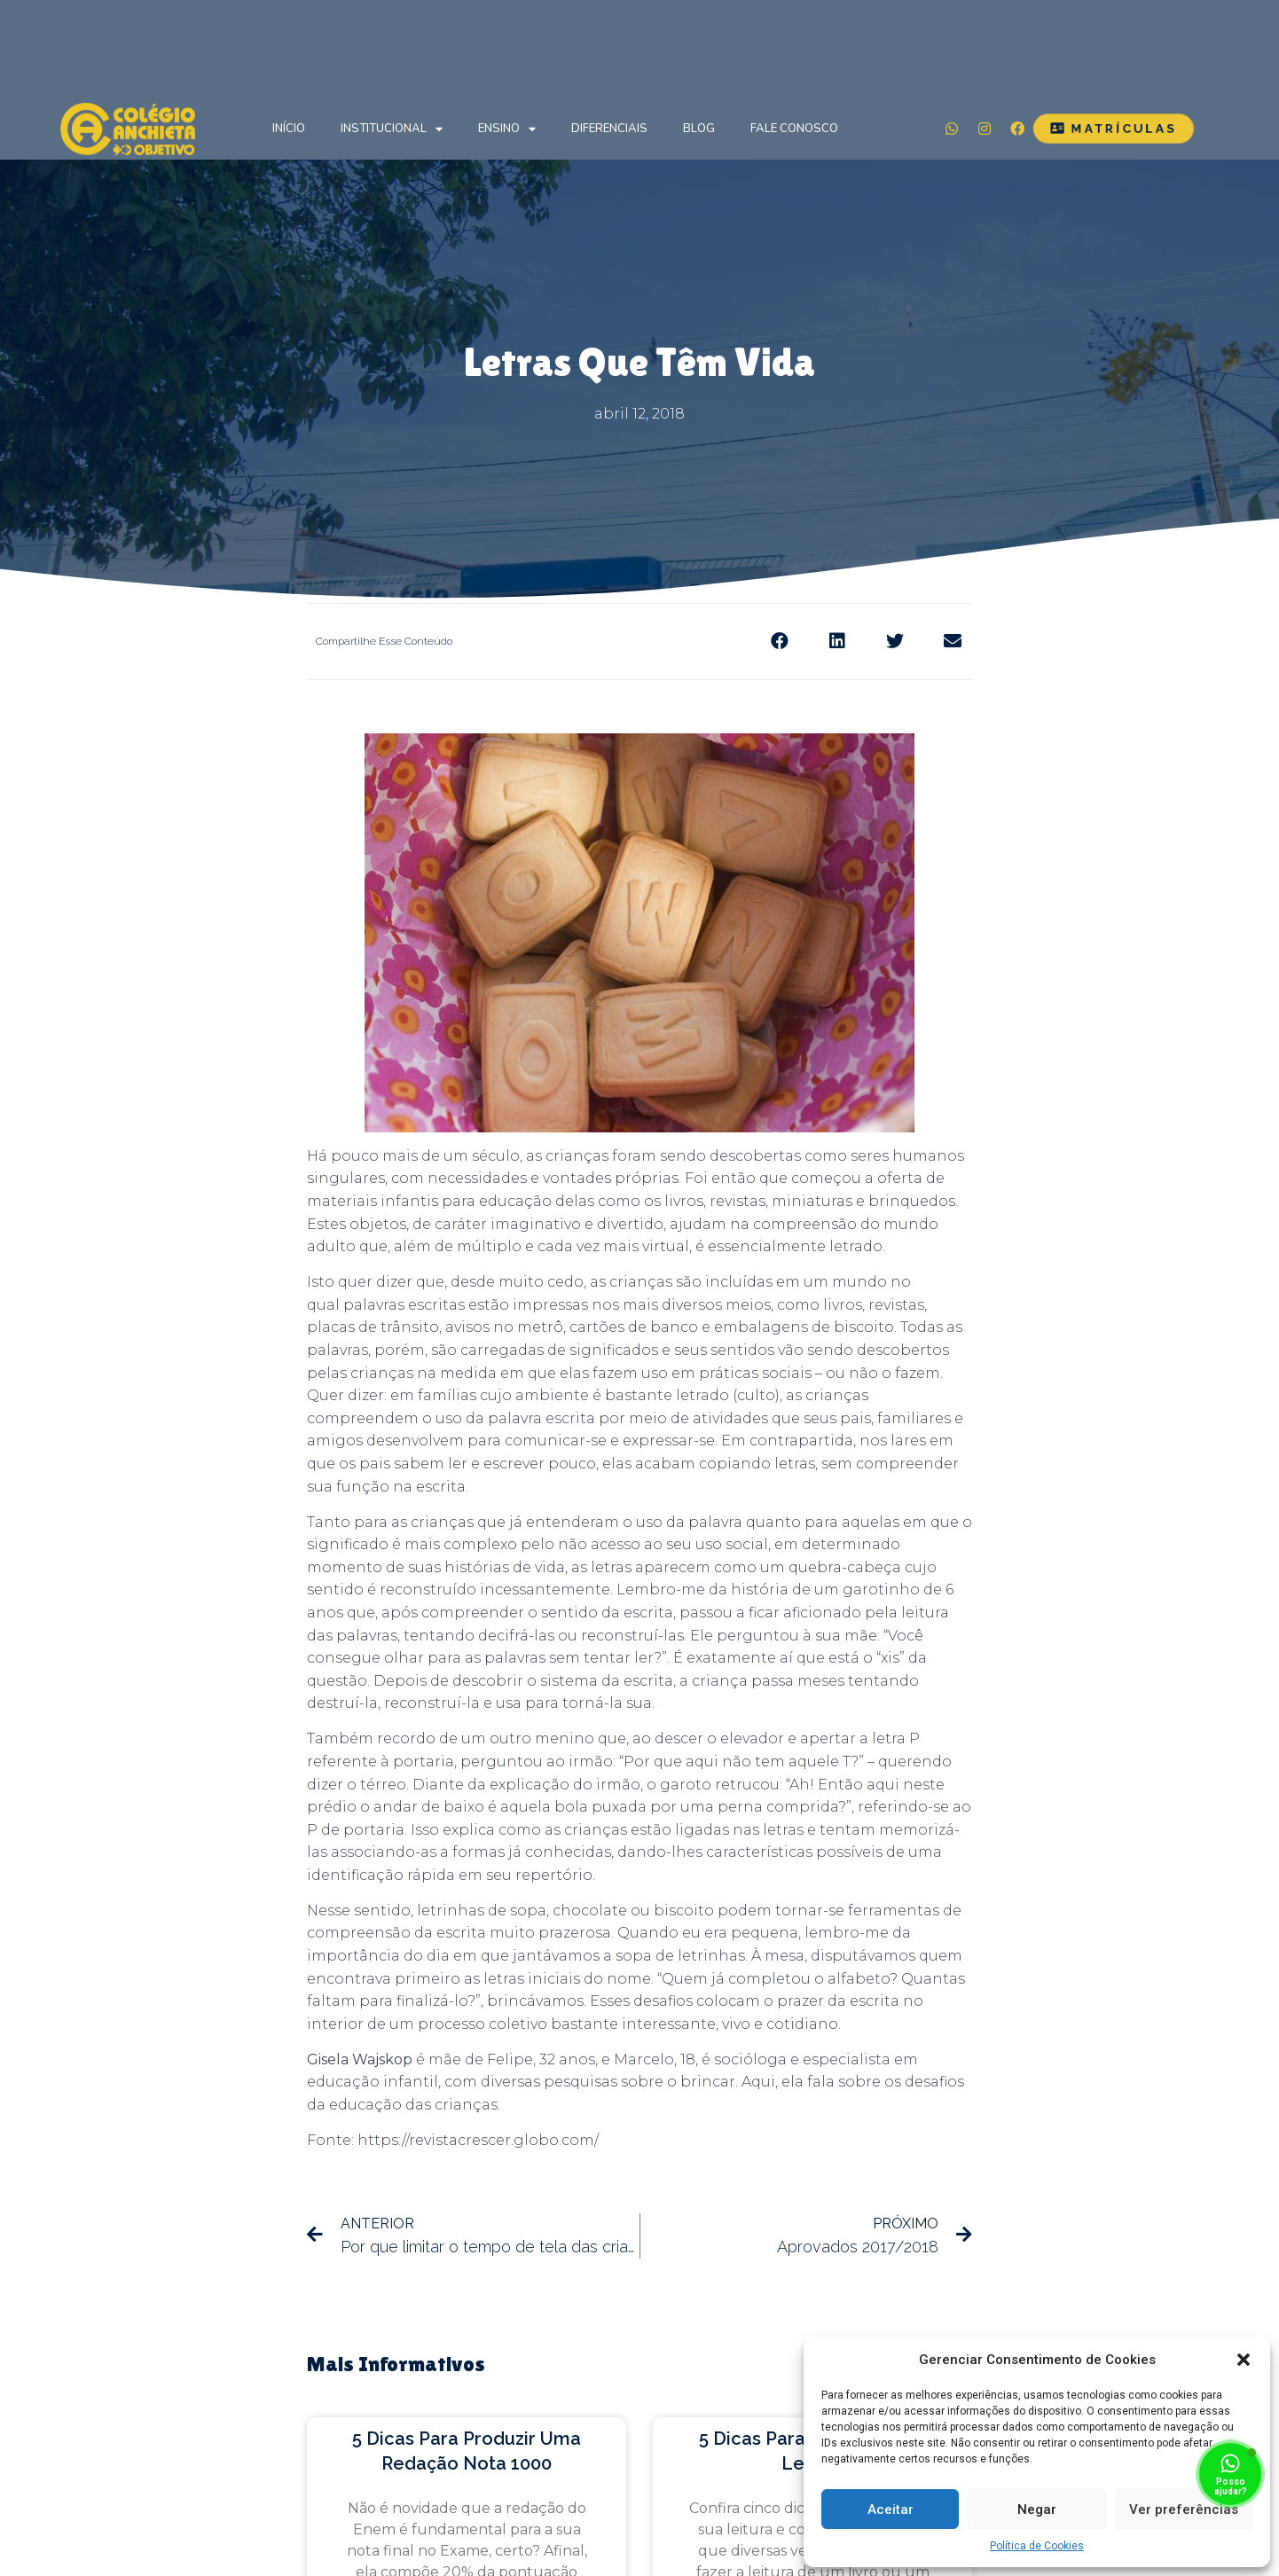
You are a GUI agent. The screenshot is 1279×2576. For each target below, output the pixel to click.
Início (288, 129)
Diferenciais (609, 129)
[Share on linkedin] (837, 642)
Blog (699, 129)
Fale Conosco (794, 129)
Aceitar (890, 2509)
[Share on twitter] (894, 642)
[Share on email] (952, 642)
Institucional (392, 129)
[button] (1243, 2360)
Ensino (507, 129)
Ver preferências (1183, 2509)
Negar (1036, 2509)
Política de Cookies (1037, 2546)
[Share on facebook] (779, 642)
